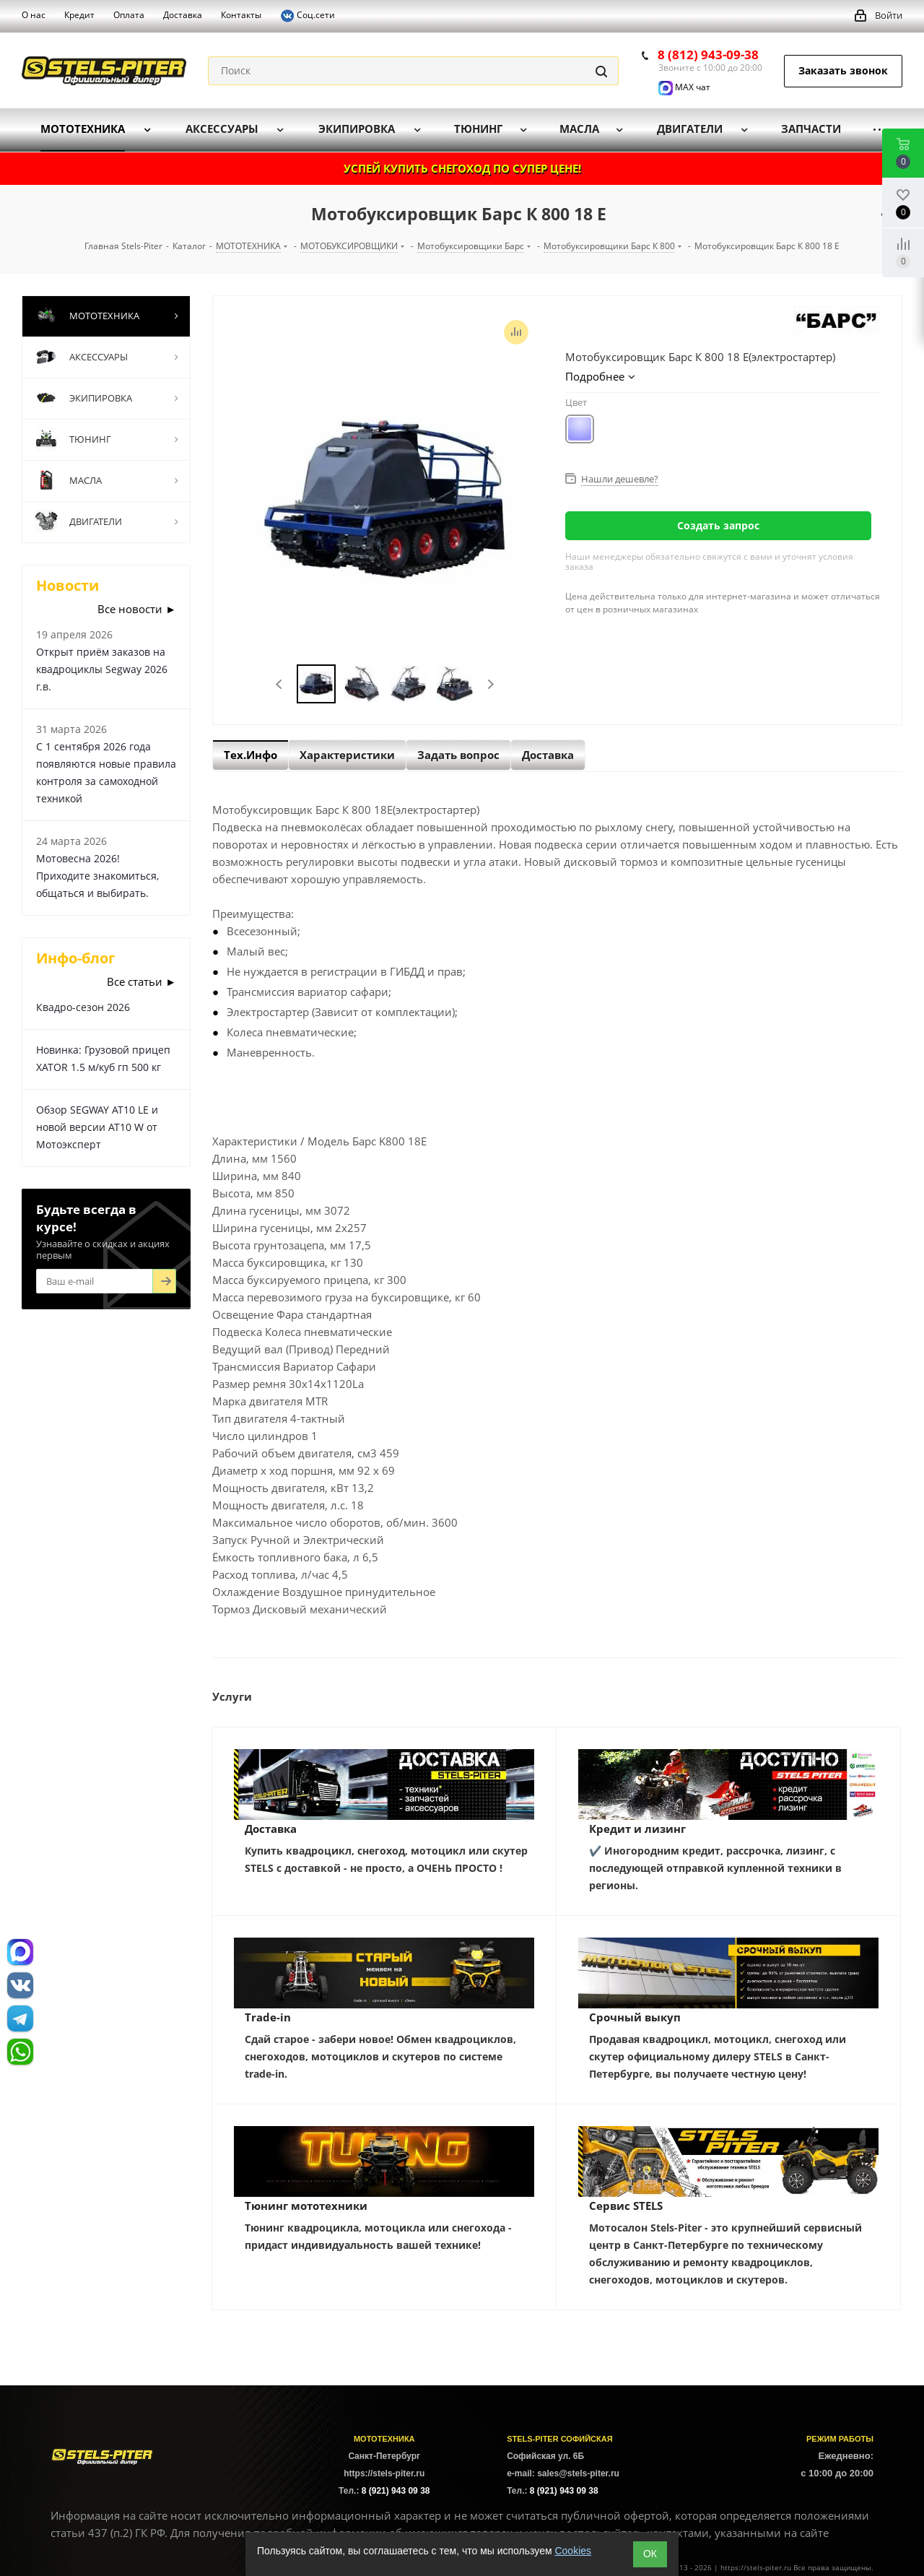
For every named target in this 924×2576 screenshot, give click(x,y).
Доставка (271, 1828)
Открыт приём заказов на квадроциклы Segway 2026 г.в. (101, 669)
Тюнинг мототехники (306, 2205)
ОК (650, 2553)
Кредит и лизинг (637, 1828)
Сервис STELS (626, 2205)
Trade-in (268, 2017)
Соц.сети (307, 16)
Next (490, 684)
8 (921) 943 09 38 (396, 2491)
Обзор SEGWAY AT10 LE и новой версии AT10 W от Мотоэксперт (97, 1127)
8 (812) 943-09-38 (708, 54)
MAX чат (684, 87)
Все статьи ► (141, 981)
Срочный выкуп (635, 2017)
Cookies (572, 2551)
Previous (279, 684)
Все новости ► (136, 609)
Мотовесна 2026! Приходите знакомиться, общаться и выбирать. (97, 875)
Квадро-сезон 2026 (83, 1007)
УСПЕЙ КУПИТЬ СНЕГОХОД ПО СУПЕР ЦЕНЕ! (462, 168)
